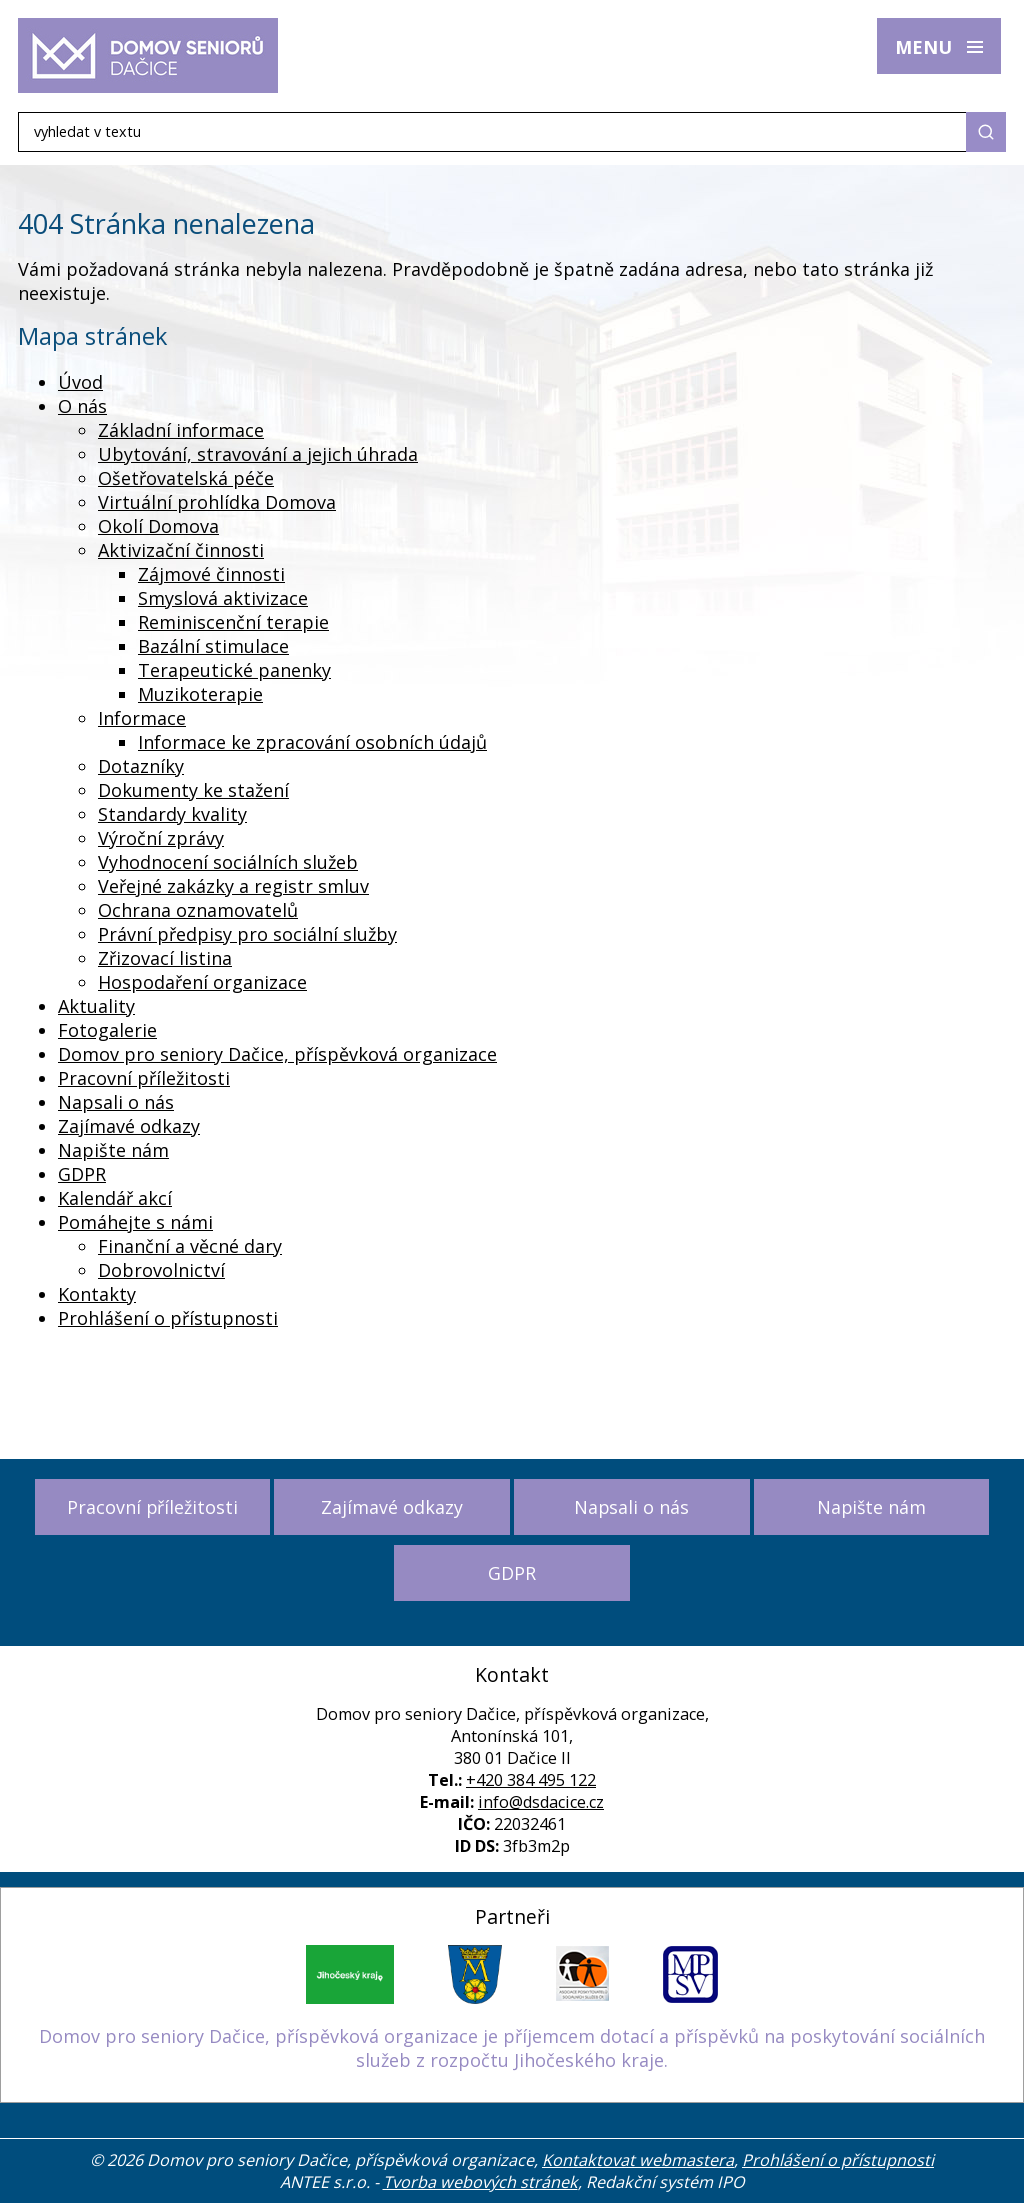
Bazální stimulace (213, 646)
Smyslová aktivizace (223, 598)
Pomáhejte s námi (135, 1222)
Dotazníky (141, 766)
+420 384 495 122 (531, 1780)
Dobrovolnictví (161, 1270)
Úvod (80, 382)
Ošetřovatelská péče (186, 478)
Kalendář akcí (115, 1198)
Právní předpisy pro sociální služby (247, 934)
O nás (82, 406)
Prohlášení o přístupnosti (168, 1318)
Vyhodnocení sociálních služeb (228, 862)
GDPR (82, 1174)
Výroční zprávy (161, 838)
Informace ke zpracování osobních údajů (312, 742)
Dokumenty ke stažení (193, 790)
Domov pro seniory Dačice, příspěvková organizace (277, 1054)
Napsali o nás (116, 1102)
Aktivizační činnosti (181, 550)
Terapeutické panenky (234, 670)
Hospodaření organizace (202, 982)
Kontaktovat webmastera (638, 2160)
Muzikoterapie (200, 694)
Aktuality (96, 1006)
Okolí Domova (158, 526)
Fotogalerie (107, 1030)
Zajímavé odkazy (129, 1126)
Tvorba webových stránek (480, 2182)
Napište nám (113, 1150)
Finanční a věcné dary (190, 1246)
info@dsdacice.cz (541, 1802)
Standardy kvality (172, 814)
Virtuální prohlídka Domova (217, 502)
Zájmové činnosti (211, 574)
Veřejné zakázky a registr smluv (233, 886)
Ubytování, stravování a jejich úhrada (258, 454)
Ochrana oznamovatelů (198, 910)
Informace (142, 718)
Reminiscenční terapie (233, 622)
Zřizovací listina (165, 958)
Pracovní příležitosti (144, 1078)
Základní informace (181, 430)
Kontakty (97, 1294)
